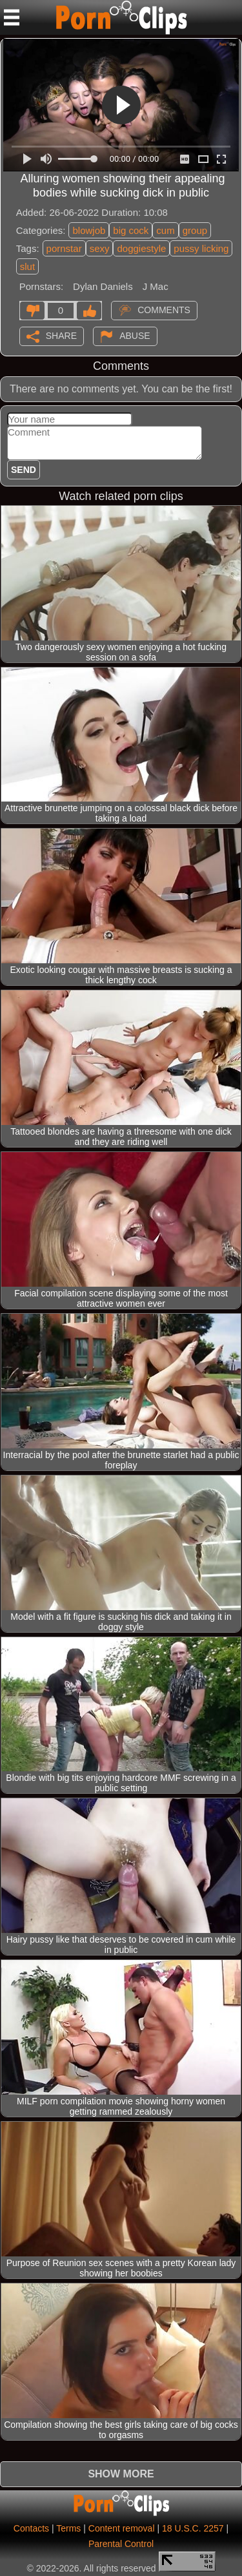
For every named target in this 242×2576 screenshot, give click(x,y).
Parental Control (121, 2544)
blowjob (88, 230)
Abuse (134, 335)
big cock (130, 230)
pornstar (64, 248)
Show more (121, 2473)
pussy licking (201, 248)
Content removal (121, 2528)
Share (61, 335)
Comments (163, 309)
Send (23, 470)
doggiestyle (141, 248)
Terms (68, 2528)
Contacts (31, 2528)
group (195, 230)
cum (165, 230)
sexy (100, 248)
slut (27, 266)
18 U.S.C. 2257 (193, 2528)
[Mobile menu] (11, 17)
